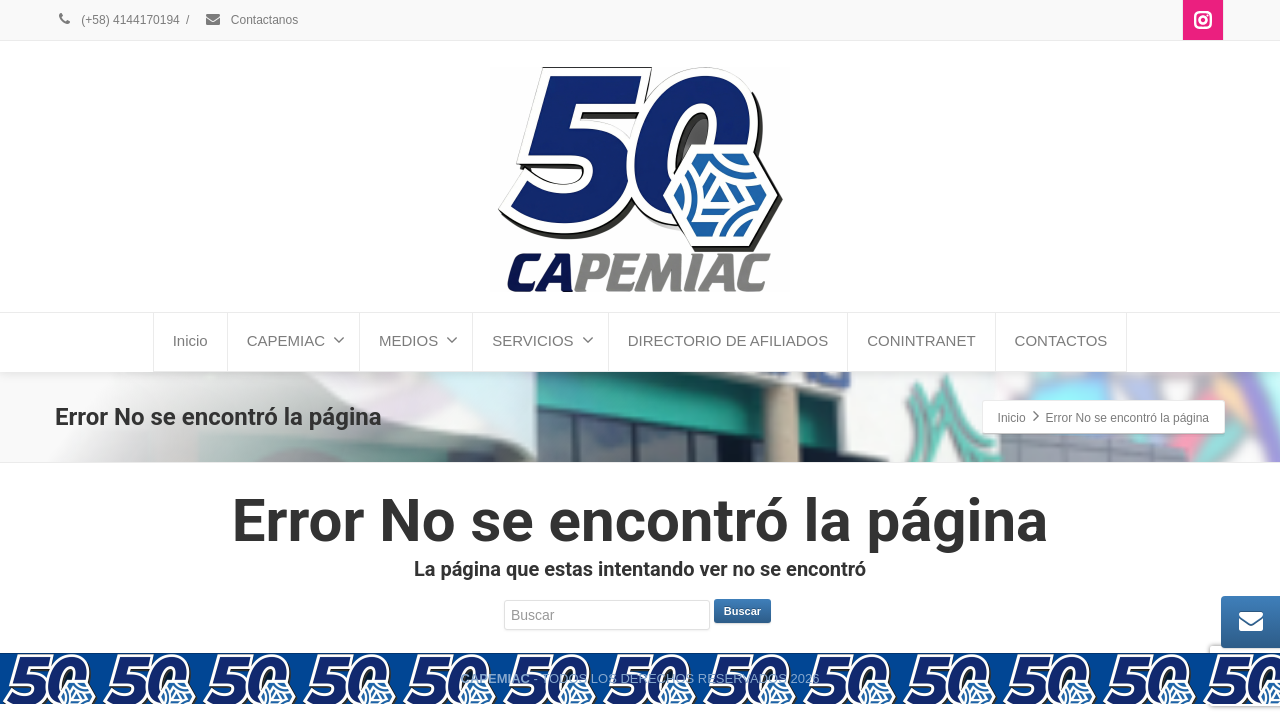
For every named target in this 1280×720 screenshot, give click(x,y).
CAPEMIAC (296, 340)
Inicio (190, 340)
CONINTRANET (921, 340)
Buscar (742, 611)
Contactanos (251, 20)
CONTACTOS (1061, 340)
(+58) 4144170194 (117, 20)
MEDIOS (418, 340)
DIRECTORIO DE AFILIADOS (728, 340)
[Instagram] (1203, 20)
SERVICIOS (542, 340)
